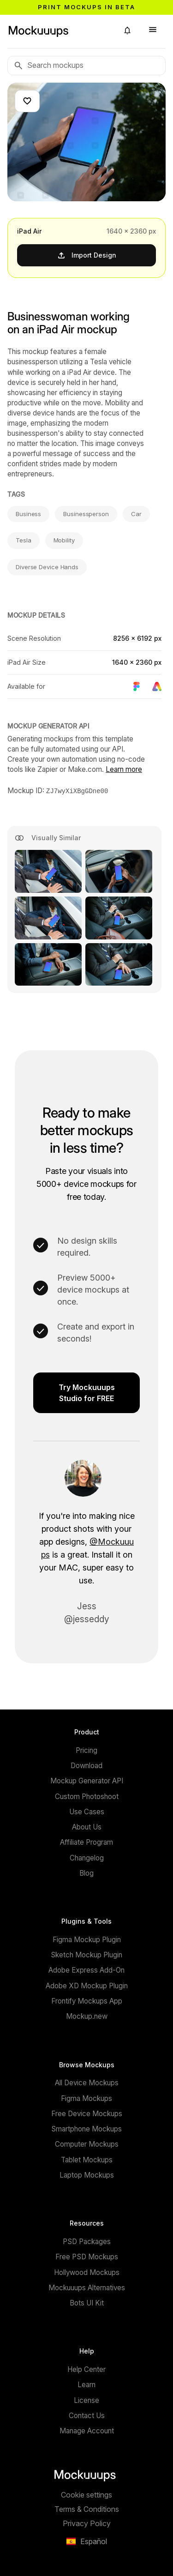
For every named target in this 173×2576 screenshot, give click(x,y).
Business (28, 514)
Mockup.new (86, 2015)
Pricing (86, 1749)
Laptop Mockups (87, 2174)
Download (86, 1765)
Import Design (86, 255)
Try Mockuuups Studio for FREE (87, 1392)
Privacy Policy (87, 2523)
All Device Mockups (87, 2082)
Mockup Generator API (86, 1780)
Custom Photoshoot (87, 1796)
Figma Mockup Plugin (87, 1939)
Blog (86, 1872)
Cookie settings (86, 2494)
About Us (86, 1826)
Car (136, 514)
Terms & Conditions (86, 2508)
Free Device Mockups (86, 2113)
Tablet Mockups (87, 2159)
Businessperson (86, 514)
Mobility (64, 540)
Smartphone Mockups (86, 2128)
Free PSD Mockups (86, 2256)
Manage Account (87, 2430)
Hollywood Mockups (86, 2272)
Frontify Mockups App (86, 2000)
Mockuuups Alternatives (86, 2287)
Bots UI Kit (87, 2302)
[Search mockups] (86, 65)
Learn (86, 2384)
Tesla (23, 540)
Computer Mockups (87, 2143)
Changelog (87, 1857)
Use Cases (86, 1811)
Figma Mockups (86, 2098)
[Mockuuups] (59, 30)
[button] (127, 30)
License (86, 2399)
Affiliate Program (86, 1841)
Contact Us (87, 2415)
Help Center (86, 2369)
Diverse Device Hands (47, 567)
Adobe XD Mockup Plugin (87, 1985)
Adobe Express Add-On (86, 1970)
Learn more (124, 769)
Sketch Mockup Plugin (86, 1954)
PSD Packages (87, 2241)
